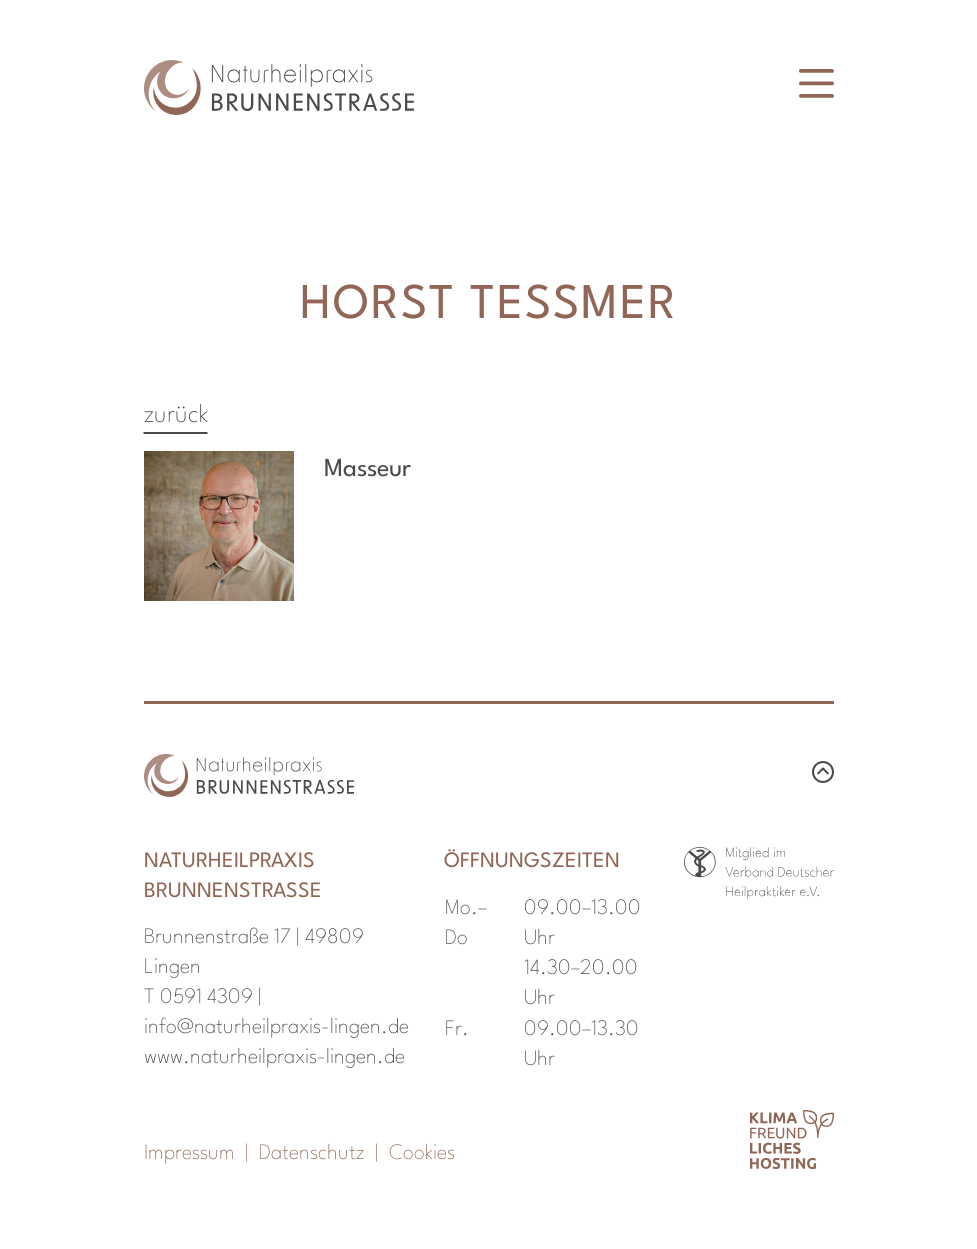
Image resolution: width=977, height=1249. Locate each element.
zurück (176, 416)
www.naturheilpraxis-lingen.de (274, 1058)
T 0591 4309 (198, 998)
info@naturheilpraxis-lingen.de (276, 1028)
